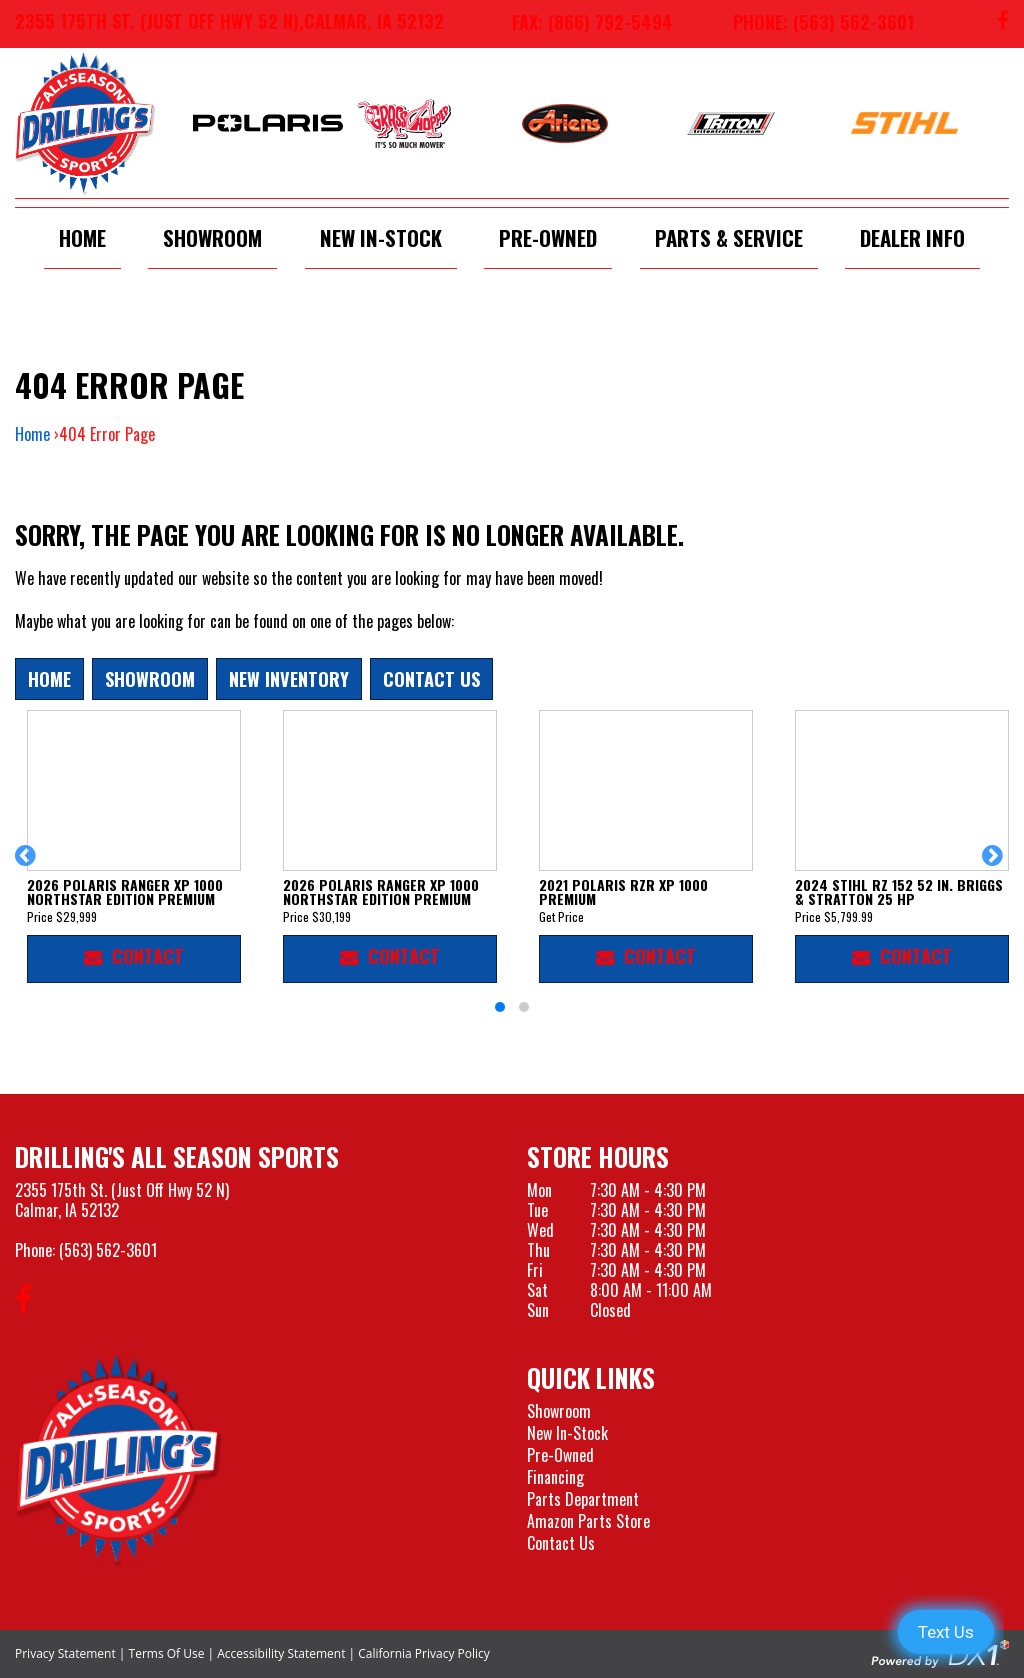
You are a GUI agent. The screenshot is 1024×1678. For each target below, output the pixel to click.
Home (82, 237)
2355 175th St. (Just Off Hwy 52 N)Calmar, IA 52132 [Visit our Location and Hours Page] (122, 1200)
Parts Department (583, 1499)
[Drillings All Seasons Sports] (119, 1460)
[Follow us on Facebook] (1003, 24)
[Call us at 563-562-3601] (808, 24)
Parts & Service (729, 237)
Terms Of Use (167, 1653)
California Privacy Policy (424, 1653)
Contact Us (431, 678)
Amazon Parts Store (588, 1521)
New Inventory (289, 678)
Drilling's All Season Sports (177, 1156)
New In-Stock (381, 237)
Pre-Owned (548, 237)
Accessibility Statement (281, 1653)
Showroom (212, 237)
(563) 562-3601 (108, 1250)
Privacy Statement (65, 1653)
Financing (555, 1477)
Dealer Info (912, 237)
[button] (28, 865)
